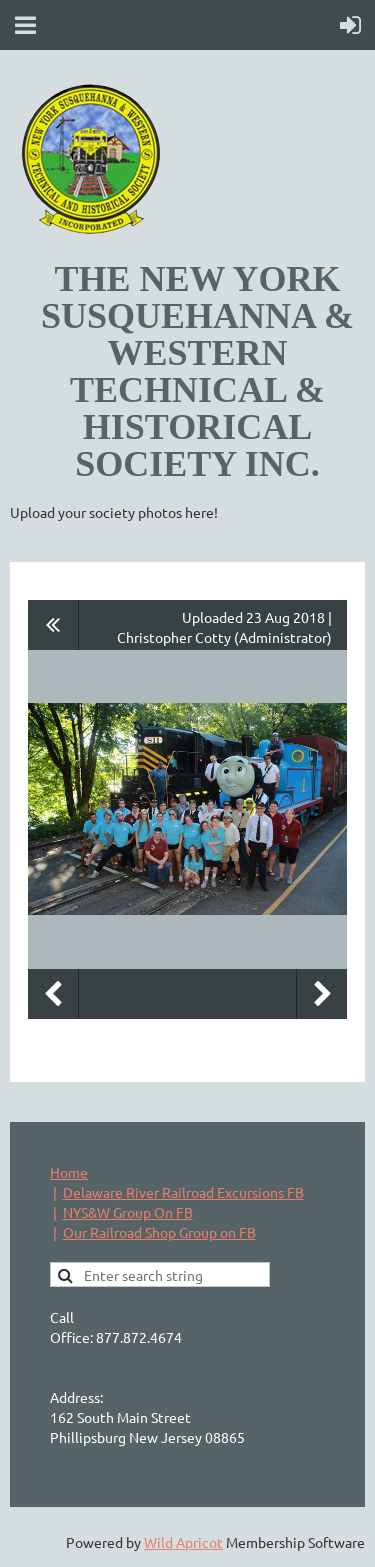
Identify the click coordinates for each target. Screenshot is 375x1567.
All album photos (53, 625)
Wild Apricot (183, 1542)
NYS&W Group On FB (128, 1212)
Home (69, 1172)
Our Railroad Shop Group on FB (159, 1232)
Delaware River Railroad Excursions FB (183, 1192)
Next (322, 994)
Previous (53, 994)
